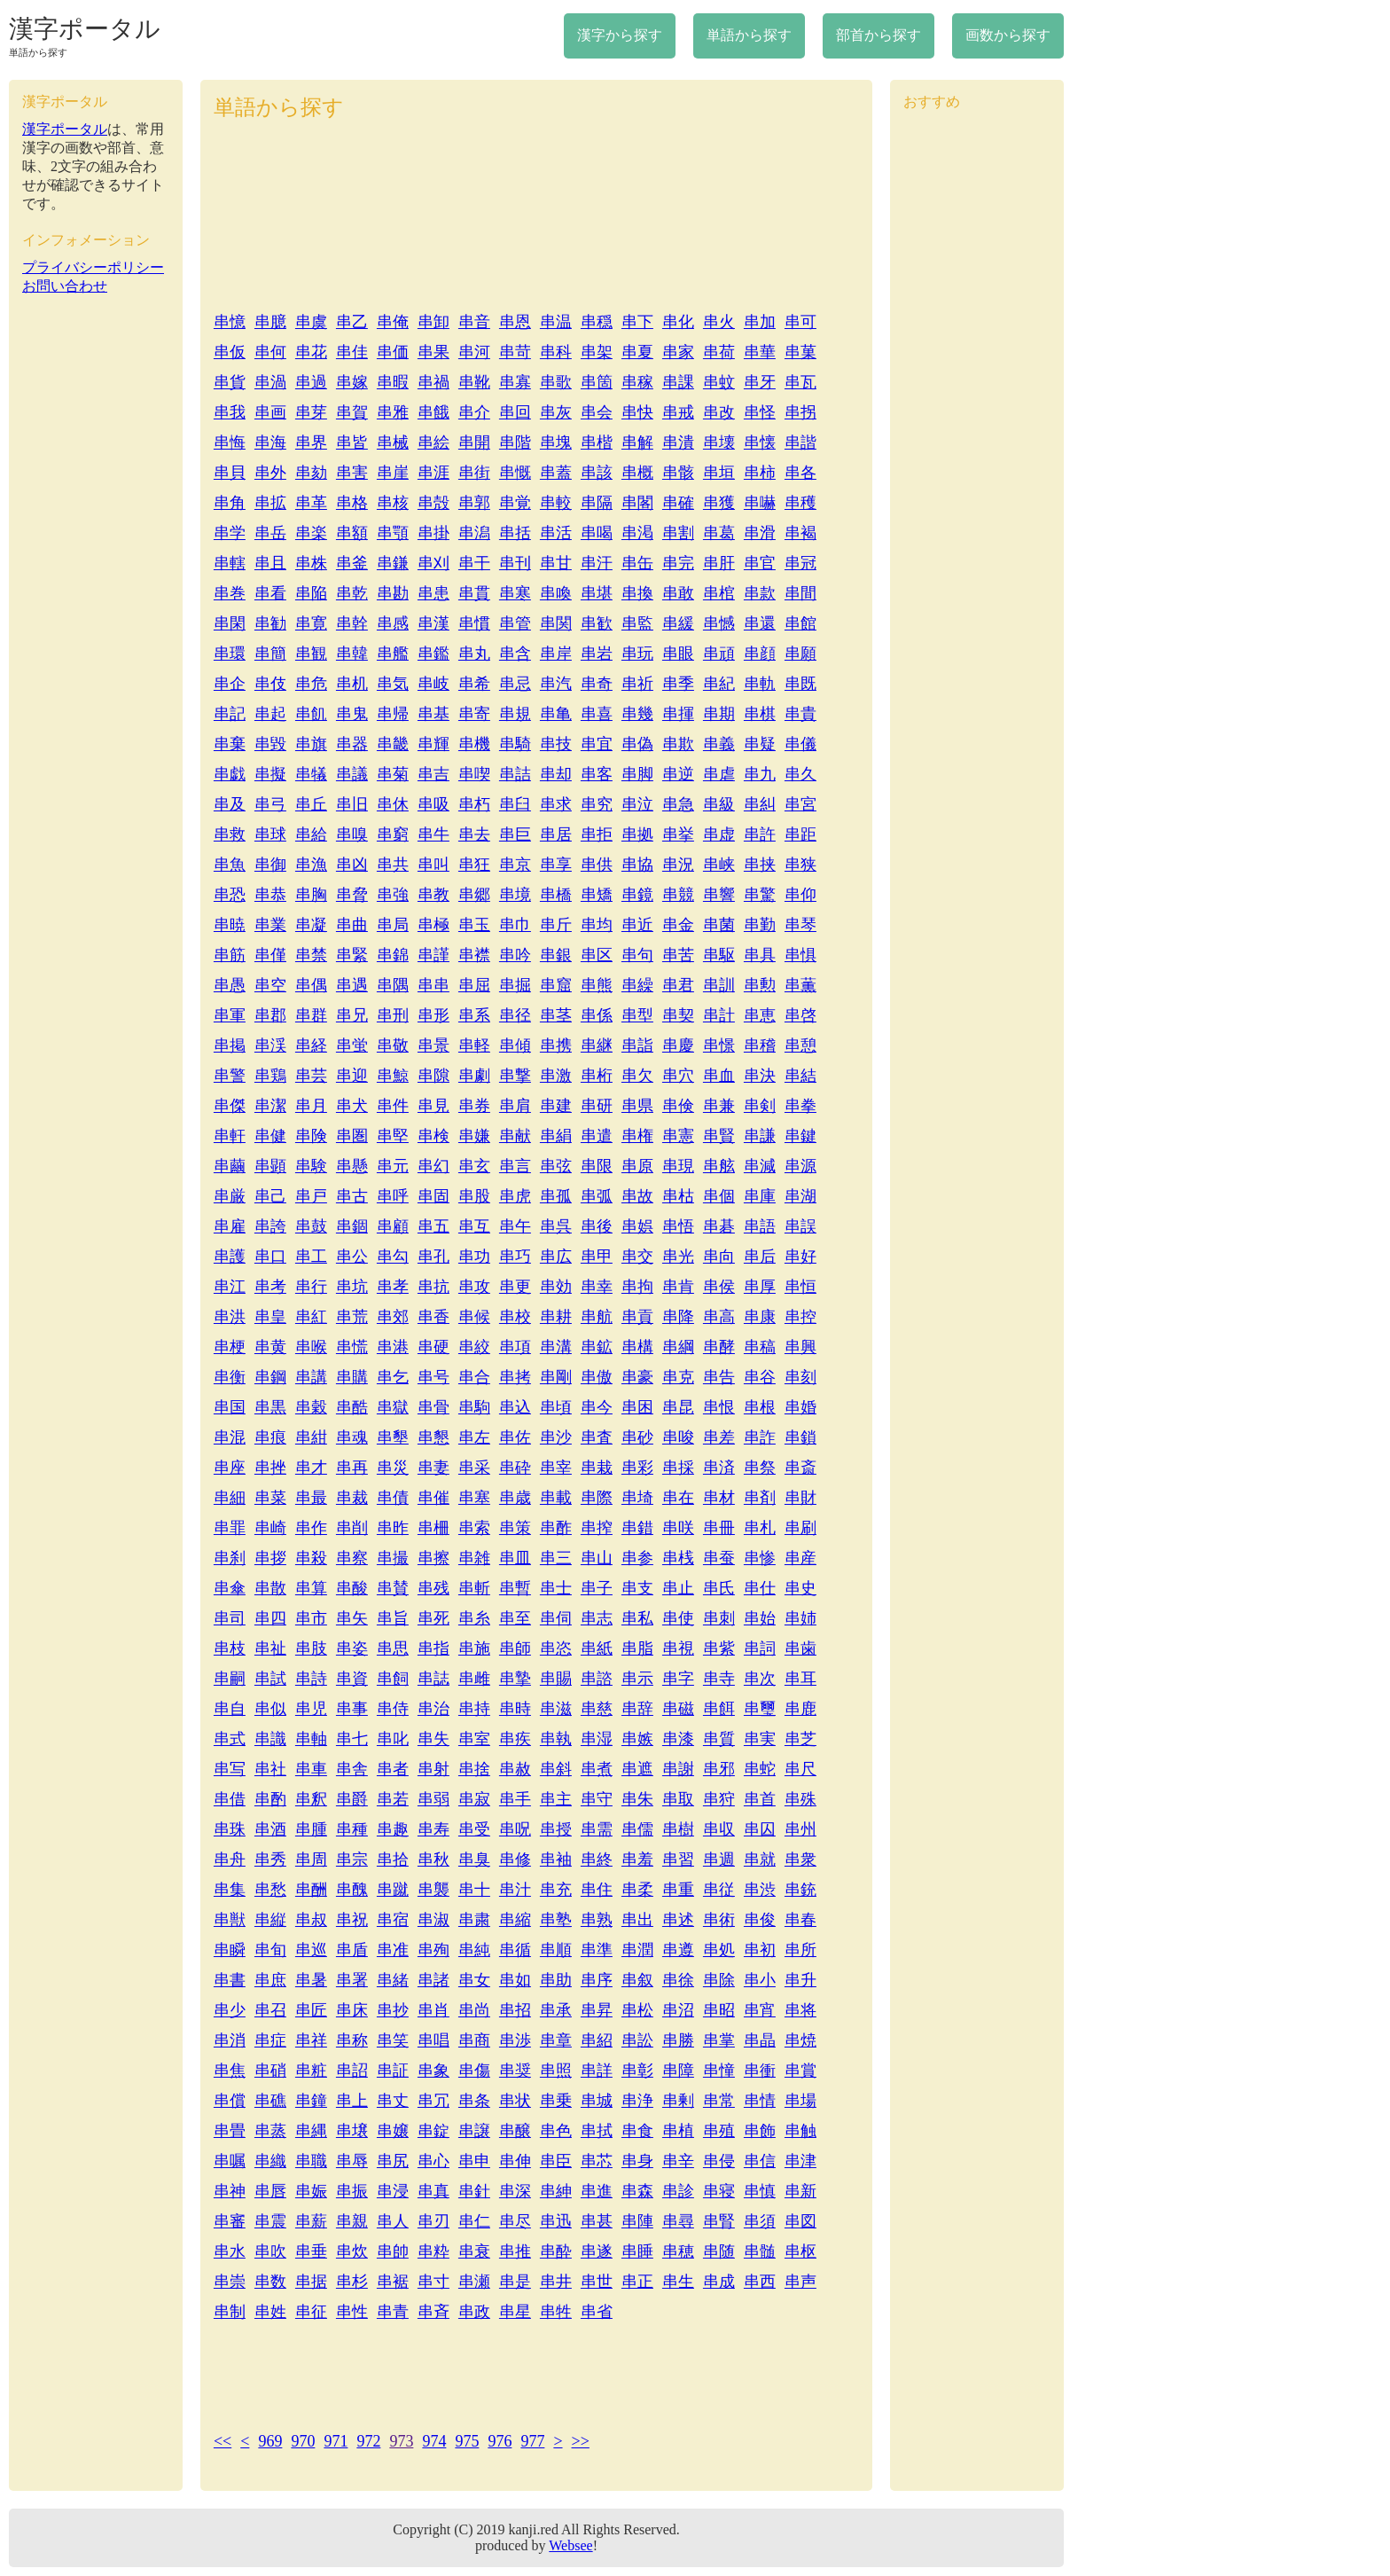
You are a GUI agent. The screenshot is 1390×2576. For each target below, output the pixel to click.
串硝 (270, 2070)
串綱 (678, 1347)
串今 (597, 1407)
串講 (311, 1377)
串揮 (678, 714)
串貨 (230, 382)
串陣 (637, 2221)
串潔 (270, 1106)
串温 (556, 322)
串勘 (393, 593)
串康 (760, 1317)
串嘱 (230, 2161)
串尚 (474, 2010)
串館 (800, 623)
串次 (760, 1678)
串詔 (352, 2070)
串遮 (637, 1769)
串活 (556, 533)
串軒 (230, 1136)
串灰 (556, 412)
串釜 (352, 563)
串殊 (800, 1799)
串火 (719, 322)
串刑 (393, 1015)
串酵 (719, 1347)
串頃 (556, 1407)
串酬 (311, 1890)
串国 (230, 1407)
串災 (393, 1467)
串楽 (311, 533)
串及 (230, 804)
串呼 (393, 1196)
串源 (800, 1166)
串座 (230, 1467)
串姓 (270, 2312)
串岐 (433, 684)
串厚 (760, 1287)
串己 (270, 1196)
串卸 (433, 322)
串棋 (760, 714)
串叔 (311, 1920)
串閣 (637, 503)
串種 (352, 1829)
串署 (352, 1980)
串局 (393, 925)
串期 (719, 714)
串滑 (760, 533)
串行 (311, 1287)
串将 (800, 2010)
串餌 (719, 1709)
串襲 (433, 1890)
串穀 (311, 1407)
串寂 (474, 1799)
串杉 (352, 2281)
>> (581, 2441)
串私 (637, 1618)
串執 (556, 1739)
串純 (474, 1950)
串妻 (433, 1467)
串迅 (556, 2221)
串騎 (515, 744)
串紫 (719, 1648)
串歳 (515, 1498)
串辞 (637, 1709)
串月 (311, 1106)
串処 (719, 1950)
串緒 (393, 1980)
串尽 (515, 2221)
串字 (678, 1678)
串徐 (678, 1980)
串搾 (597, 1528)
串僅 (270, 955)
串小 (760, 1980)
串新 (800, 2191)
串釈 (311, 1799)
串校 (515, 1317)
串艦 (393, 653)
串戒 (678, 412)
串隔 (597, 503)
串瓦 (800, 382)
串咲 (678, 1528)
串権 (637, 1136)
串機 (474, 744)
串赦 (515, 1769)
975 (467, 2441)
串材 (719, 1498)
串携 (556, 1045)
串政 (474, 2312)
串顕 (270, 1166)
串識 (270, 1739)
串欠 (637, 1075)
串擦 (433, 1558)
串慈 (597, 1709)
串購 (352, 1377)
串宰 (556, 1467)
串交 (637, 1256)
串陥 (311, 593)
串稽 (760, 1045)
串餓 (433, 412)
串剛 (556, 1377)
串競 (678, 895)
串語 (760, 1226)
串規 (515, 714)
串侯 (719, 1287)
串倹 (678, 1106)
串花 (311, 352)
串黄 (270, 1347)
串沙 (556, 1437)
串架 (597, 352)
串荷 (719, 352)
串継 (597, 1045)
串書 (230, 1980)
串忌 (515, 684)
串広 (556, 1256)
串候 (474, 1317)
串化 (678, 322)
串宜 (597, 744)
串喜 (597, 714)
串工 (311, 1256)
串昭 (719, 2010)
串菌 (719, 925)
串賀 (352, 412)
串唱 (433, 2040)
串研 (597, 1106)
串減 (760, 1166)
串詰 (515, 774)
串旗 (311, 744)
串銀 (556, 955)
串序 (597, 1980)
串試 (270, 1678)
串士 (556, 1588)
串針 (474, 2191)
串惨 (760, 1558)
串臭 (474, 1859)
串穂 (678, 2251)
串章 (556, 2040)
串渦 (270, 382)
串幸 (597, 1287)
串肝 (719, 563)
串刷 (800, 1528)
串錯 (637, 1528)
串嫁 (352, 382)
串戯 (230, 774)
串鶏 (270, 1075)
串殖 (719, 2131)
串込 (515, 1407)
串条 (474, 2101)
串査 (597, 1437)
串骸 (678, 473)
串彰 (637, 2070)
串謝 (678, 1769)
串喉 (311, 1347)
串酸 (352, 1588)
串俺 (393, 322)
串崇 (230, 2281)
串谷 (760, 1377)
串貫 (474, 593)
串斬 (474, 1588)
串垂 (311, 2251)
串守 (597, 1799)
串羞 (637, 1859)
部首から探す (878, 35)
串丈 (393, 2101)
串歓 (597, 623)
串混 (230, 1437)
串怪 (760, 412)
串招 (515, 2010)
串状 (515, 2101)
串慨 (515, 473)
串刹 (230, 1558)
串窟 (556, 985)
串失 (433, 1739)
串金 (678, 925)
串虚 (719, 834)
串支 (637, 1588)
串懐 (760, 442)
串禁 (311, 955)
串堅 (393, 1136)
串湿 (597, 1739)
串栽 (597, 1467)
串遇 (352, 985)
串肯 (678, 1287)
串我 (230, 412)
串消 (230, 2040)
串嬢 (393, 2131)
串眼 (678, 653)
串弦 (556, 1166)
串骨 (433, 1407)
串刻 (800, 1377)
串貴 (800, 714)
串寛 (311, 623)
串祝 (352, 1920)
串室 (474, 1739)
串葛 (719, 533)
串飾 (760, 2131)
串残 (433, 1588)
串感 (393, 623)
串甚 (597, 2221)
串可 (800, 322)
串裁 (352, 1498)
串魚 (230, 864)
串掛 (433, 533)
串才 (311, 1467)
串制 (230, 2312)
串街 (474, 473)
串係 (597, 1015)
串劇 (474, 1075)
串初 (760, 1950)
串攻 (474, 1287)
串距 (800, 834)
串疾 (515, 1739)
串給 (311, 834)
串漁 (311, 864)
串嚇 (760, 503)
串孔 (433, 1256)
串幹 (352, 623)
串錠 (433, 2131)
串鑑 (433, 653)
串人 (393, 2221)
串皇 (270, 1317)
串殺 (311, 1558)
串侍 (393, 1709)
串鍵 (800, 1136)
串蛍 (352, 1045)
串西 (760, 2281)
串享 (556, 864)
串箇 (597, 382)
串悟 (678, 1226)
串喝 (597, 533)
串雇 (230, 1226)
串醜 (352, 1890)
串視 (678, 1648)
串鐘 (311, 2101)
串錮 (352, 1226)
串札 (760, 1528)
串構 (637, 1347)
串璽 (760, 1709)
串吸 (433, 804)
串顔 (760, 653)
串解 (637, 442)
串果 (433, 352)
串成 (719, 2281)
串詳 (597, 2070)
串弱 (433, 1799)
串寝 (719, 2191)
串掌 (719, 2040)
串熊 (597, 985)
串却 (556, 774)
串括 (515, 533)
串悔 (230, 442)
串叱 (393, 1739)
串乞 (393, 1377)
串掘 (515, 985)
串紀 (719, 684)
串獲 (719, 503)
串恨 (719, 1407)
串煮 (597, 1769)
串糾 (760, 804)
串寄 (474, 714)
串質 (719, 1739)
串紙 (597, 1648)
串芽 (311, 412)
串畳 (230, 2131)
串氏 (719, 1588)
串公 (352, 1256)
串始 (760, 1618)
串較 (556, 503)
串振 (352, 2191)
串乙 (352, 322)
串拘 (637, 1287)
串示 (637, 1678)
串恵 (760, 1015)
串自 (230, 1709)
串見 (433, 1106)
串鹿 (800, 1709)
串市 (311, 1618)
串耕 (556, 1317)
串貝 (230, 473)
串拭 (597, 2131)
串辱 (352, 2161)
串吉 (433, 774)
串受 (474, 1829)
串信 (760, 2161)
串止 (678, 1588)
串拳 (800, 1106)
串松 (637, 2010)
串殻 (433, 503)
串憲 (678, 1136)
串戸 (311, 1196)
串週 (719, 1859)
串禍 (433, 382)
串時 (515, 1709)
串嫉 (637, 1739)
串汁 (515, 1890)
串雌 (474, 1678)
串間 (800, 593)
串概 (637, 473)
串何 (270, 352)
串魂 (352, 1437)
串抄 (393, 2010)
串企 (230, 684)
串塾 (556, 1920)
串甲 (597, 1256)
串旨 (393, 1618)
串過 (311, 382)
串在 (678, 1498)
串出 (637, 1920)
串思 (393, 1648)
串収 (719, 1829)
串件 (393, 1106)
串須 (760, 2221)
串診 (678, 2191)
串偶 (311, 985)
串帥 (393, 2251)
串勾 (393, 1256)
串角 (230, 503)
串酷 (352, 1407)
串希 (474, 684)
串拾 (393, 1859)
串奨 (515, 2070)
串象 (433, 2070)
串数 (270, 2281)
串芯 (597, 2161)
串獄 (393, 1407)
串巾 (515, 925)
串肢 (311, 1648)
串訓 (719, 985)
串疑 (760, 744)
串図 (800, 2221)
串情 (760, 2101)
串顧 (393, 1226)
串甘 (556, 563)
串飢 (311, 714)
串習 (678, 1859)
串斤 (556, 925)
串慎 (760, 2191)
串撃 (515, 1075)
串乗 (556, 2101)
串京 (515, 864)
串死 (433, 1618)
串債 (393, 1498)
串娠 (311, 2191)
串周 (311, 1859)
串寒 (515, 593)
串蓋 (556, 473)
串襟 (474, 955)
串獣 (230, 1920)
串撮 (393, 1558)
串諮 (597, 1678)
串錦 (393, 955)
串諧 (800, 442)
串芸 (311, 1075)
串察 (352, 1558)
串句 (637, 955)
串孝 (393, 1287)
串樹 (678, 1829)
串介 (474, 412)
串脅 (352, 895)
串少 (230, 2010)
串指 (433, 1648)
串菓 (800, 352)
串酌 (270, 1799)
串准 (393, 1950)
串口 (270, 1256)
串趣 (393, 1829)
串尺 (800, 1769)
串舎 (352, 1769)
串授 (556, 1829)
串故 (637, 1196)
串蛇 (760, 1769)
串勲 (760, 985)
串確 (678, 503)
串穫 (800, 503)
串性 (352, 2312)
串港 (393, 1347)
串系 (474, 1015)
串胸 (311, 895)
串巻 (230, 593)
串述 (678, 1920)
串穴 (678, 1075)
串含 (515, 653)
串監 (637, 623)
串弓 (270, 804)
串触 (800, 2131)
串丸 (474, 653)
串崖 (393, 473)
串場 (800, 2101)
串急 (678, 804)
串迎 (352, 1075)
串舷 (719, 1166)
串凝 (311, 925)
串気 (393, 684)
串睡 (637, 2251)
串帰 (393, 714)
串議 (352, 774)
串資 (352, 1678)
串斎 (800, 1467)
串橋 (556, 895)
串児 (311, 1709)
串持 (474, 1709)
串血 (719, 1075)
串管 (515, 623)
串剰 (678, 2101)
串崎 (270, 1528)
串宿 (393, 1920)
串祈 (637, 684)
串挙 (678, 834)
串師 (515, 1648)
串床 (352, 2010)
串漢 (433, 623)
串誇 (270, 1226)
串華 (760, 352)
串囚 (760, 1829)
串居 (556, 834)
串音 (474, 322)
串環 (230, 653)
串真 (433, 2191)
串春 (800, 1920)
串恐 (230, 895)
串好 (800, 1256)
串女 (474, 1980)
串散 (270, 1588)
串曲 (352, 925)
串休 (393, 804)
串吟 (515, 955)
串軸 (311, 1739)
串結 (800, 1075)
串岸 (556, 653)
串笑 (393, 2040)
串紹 (597, 2040)
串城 (597, 2101)
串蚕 (719, 1558)
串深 (515, 2191)
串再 (352, 1467)
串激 (556, 1075)
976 (499, 2441)
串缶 (637, 563)
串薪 (311, 2221)
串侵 (719, 2161)
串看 (270, 593)
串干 (474, 563)
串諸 (433, 1980)
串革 (311, 503)
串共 (393, 864)
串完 (678, 563)
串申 (474, 2161)
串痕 (270, 1437)
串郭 (474, 503)
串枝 (230, 1648)
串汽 (556, 684)
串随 (719, 2251)
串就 (760, 1859)
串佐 (515, 1437)
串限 (597, 1166)
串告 (719, 1377)
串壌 (352, 2131)
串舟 (230, 1859)
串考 (270, 1287)
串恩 (515, 322)
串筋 (230, 955)
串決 (760, 1075)
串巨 (515, 834)
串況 (678, 864)
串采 (474, 1467)
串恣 (556, 1648)
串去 (474, 834)
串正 (637, 2281)
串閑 (230, 623)
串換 (637, 593)
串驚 (760, 895)
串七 (352, 1739)
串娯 (637, 1226)
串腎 (719, 2221)
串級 (719, 804)
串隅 (393, 985)
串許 (760, 834)
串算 (311, 1588)
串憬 (719, 1045)
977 (532, 2441)
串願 (800, 653)
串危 (311, 684)
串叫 (433, 864)
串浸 (393, 2191)
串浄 (637, 2101)
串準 (597, 1950)
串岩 (597, 653)
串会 (597, 412)
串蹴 (393, 1890)
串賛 (393, 1588)
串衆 (800, 1859)
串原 (637, 1166)
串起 (270, 714)
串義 (719, 744)
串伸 (515, 2161)
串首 (760, 1799)
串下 (637, 322)
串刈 (433, 563)
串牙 (760, 382)
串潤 (637, 1950)
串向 (719, 1256)
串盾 (352, 1950)
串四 (270, 1618)
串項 (515, 1347)
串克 (678, 1377)
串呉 (556, 1226)
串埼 (637, 1498)
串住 (597, 1890)
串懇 (433, 1437)
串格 (352, 503)
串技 (556, 744)
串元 (393, 1166)
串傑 (230, 1106)
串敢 (678, 593)
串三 (556, 1558)
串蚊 (719, 382)
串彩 (637, 1467)
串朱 (637, 1799)
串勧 (270, 623)
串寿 (433, 1829)
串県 (637, 1106)
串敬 (393, 1045)
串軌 (760, 684)
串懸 (352, 1166)
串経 (311, 1045)
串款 (760, 593)
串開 (474, 442)
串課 (678, 382)
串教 (433, 895)
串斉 (433, 2312)
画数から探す (1007, 35)
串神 (230, 2191)
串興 (800, 1347)
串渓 (270, 1045)
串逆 (678, 774)
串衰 (474, 2251)
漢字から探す (619, 35)
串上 (352, 2101)
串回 (515, 412)
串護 (230, 1256)
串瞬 (230, 1950)
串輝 (433, 744)
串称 (352, 2040)
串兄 (352, 1015)
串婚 (800, 1407)
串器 (352, 744)
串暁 (230, 925)
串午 (515, 1226)
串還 (760, 623)
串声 (800, 2281)
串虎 (515, 1196)
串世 (597, 2281)
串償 (230, 2101)
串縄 (311, 2131)
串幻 (433, 1166)
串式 (230, 1739)
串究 (597, 804)
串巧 (515, 1256)
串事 (352, 1709)
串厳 (230, 1196)
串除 (719, 1980)
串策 (515, 1528)
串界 (311, 442)
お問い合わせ (64, 286)
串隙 (433, 1075)
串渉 (515, 2040)
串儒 (637, 1829)
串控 (800, 1317)
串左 (474, 1437)
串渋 (760, 1890)
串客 (597, 774)
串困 (637, 1407)
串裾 (393, 2281)
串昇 (597, 2010)
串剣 (760, 1106)
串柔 (637, 1890)
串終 (597, 1859)
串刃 (433, 2221)
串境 (515, 895)
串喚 (556, 593)
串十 (474, 1890)
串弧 (597, 1196)
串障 (678, 2070)
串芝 (800, 1739)
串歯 (800, 1648)
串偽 (637, 744)
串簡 (270, 653)
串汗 (597, 563)
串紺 (311, 1437)
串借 (230, 1799)
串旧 (352, 804)
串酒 (270, 1829)
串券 (474, 1106)
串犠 (311, 774)
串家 (678, 352)
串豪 (637, 1377)
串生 (678, 2281)
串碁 (719, 1226)
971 (336, 2441)
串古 (352, 1196)
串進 (597, 2191)
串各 (800, 473)
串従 (719, 1890)
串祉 (270, 1648)
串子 (597, 1588)
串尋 (678, 2221)
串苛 (515, 352)
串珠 (230, 1829)
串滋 (556, 1709)
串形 (433, 1015)
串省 (597, 2312)
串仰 (800, 895)
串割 (678, 533)
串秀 (270, 1859)
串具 (760, 955)
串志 (597, 1618)
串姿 (352, 1648)
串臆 (270, 322)
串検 (433, 1136)
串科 (556, 352)
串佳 (352, 352)
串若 (393, 1799)
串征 (311, 2312)
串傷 (474, 2070)
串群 (311, 1015)
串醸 (515, 2131)
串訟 (637, 2040)
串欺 (678, 744)
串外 (270, 473)
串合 (474, 1377)
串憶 (230, 322)
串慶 (678, 1045)
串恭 (270, 895)
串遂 (597, 2251)
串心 (433, 2161)
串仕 (760, 1588)
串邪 (719, 1769)
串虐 (719, 774)
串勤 (760, 925)
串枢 (800, 2251)
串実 (760, 1739)
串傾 (515, 1045)
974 (434, 2441)
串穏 (597, 322)
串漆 (678, 1739)
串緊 (352, 955)
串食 (637, 2131)
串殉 (433, 1950)
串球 (270, 834)
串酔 (556, 2251)
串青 (393, 2312)
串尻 (393, 2161)
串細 (230, 1498)
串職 (311, 2161)
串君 (678, 985)
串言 (515, 1166)
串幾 (637, 714)
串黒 (270, 1407)
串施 (474, 1648)
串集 (230, 1890)
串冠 (800, 563)
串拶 (270, 1558)
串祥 (311, 2040)
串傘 (230, 1588)
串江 (230, 1287)
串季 (678, 684)
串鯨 (393, 1075)
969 (270, 2441)
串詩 (311, 1678)
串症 (270, 2040)
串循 (515, 1950)
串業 (270, 925)
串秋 (433, 1859)
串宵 (760, 2010)
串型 (637, 1015)
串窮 (393, 834)
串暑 (311, 1980)
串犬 (352, 1106)
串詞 (760, 1648)
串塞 (474, 1498)
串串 (433, 985)
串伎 (270, 684)
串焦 (230, 2070)
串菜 (270, 1498)
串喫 (474, 774)
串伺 (556, 1618)
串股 (474, 1196)
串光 (678, 1256)
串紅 (311, 1317)
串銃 (800, 1890)
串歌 (556, 382)
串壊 (719, 442)
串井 (556, 2281)
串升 (800, 1980)
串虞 (311, 322)
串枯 (678, 1196)
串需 (597, 1829)
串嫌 (474, 1136)
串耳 (800, 1678)
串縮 (515, 1920)
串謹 (433, 955)
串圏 (352, 1136)
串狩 (719, 1799)
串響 (719, 895)
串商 (474, 2040)
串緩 (678, 623)
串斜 (556, 1769)
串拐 (800, 412)
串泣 (637, 804)
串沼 (678, 2010)
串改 (719, 412)
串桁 (597, 1075)
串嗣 (230, 1678)
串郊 (393, 1317)
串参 (637, 1558)
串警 (230, 1075)
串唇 (270, 2191)
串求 (556, 804)
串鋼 (270, 1377)
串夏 (637, 352)
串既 (800, 684)
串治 (433, 1709)
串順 (556, 1950)
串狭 (800, 864)
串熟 (597, 1920)
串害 (352, 473)
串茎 (556, 1015)
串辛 (678, 2161)
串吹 (270, 2251)
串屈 (474, 985)
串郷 (474, 895)
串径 (515, 1015)
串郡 (270, 1015)
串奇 (597, 684)
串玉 (474, 925)
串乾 (352, 593)
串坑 (352, 1287)
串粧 (311, 2070)
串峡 (719, 864)
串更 (515, 1287)
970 (303, 2441)
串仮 (230, 352)
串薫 (800, 985)
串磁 (678, 1709)
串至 (515, 1618)
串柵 (433, 1528)
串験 (311, 1166)
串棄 (230, 744)
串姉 (800, 1618)
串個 (719, 1196)
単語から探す (749, 35)
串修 (515, 1859)
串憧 (719, 2070)
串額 (352, 533)
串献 (515, 1136)
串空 (270, 985)
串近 (637, 925)
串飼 (393, 1678)
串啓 (800, 1015)
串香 (433, 1317)
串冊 (719, 1528)
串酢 (556, 1528)
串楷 (597, 442)
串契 (678, 1015)
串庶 (270, 1980)
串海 (270, 442)
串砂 (637, 1437)
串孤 (556, 1196)
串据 (311, 2281)
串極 (433, 925)
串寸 (433, 2281)
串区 (597, 955)
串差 (719, 1437)
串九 (760, 774)
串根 (760, 1407)
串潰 (678, 442)
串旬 (270, 1950)
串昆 (678, 1407)
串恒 (800, 1287)
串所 (800, 1950)
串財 (800, 1498)
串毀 (270, 744)
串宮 (800, 804)
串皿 (515, 1558)
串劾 (311, 473)
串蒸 (270, 2131)
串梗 (230, 1347)
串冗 (433, 2101)
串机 (352, 684)
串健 (270, 1136)
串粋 (433, 2251)
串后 (760, 1256)
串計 (719, 1015)
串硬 (433, 1347)
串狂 (474, 864)
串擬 (270, 774)
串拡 (270, 503)
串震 (270, 2221)
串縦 (270, 1920)
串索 (474, 1528)
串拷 (515, 1377)
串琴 (800, 925)
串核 (393, 503)
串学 (230, 533)
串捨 (474, 1769)
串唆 (678, 1437)
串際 (597, 1498)
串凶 (352, 864)
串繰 (637, 985)
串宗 (352, 1859)
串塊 (556, 442)
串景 (433, 1045)
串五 (433, 1226)
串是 (515, 2281)
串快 (637, 412)
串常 (719, 2101)
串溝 (556, 1347)
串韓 (352, 653)
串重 (678, 1890)
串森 (637, 2191)
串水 (230, 2251)
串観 (311, 653)
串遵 (678, 1950)
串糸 (474, 1618)
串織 (270, 2161)
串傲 (597, 1377)
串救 (230, 834)
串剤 (760, 1498)
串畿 (393, 744)
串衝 (760, 2070)
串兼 (719, 1106)
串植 (678, 2131)
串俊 (760, 1920)
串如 (515, 1980)
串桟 (678, 1558)
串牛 (433, 834)
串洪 (230, 1317)
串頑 (719, 653)
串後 (597, 1226)
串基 (433, 714)
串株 (311, 563)
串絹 (556, 1136)
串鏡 (637, 895)
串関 (556, 623)
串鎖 (800, 1437)
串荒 (352, 1317)
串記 (230, 714)
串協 (637, 864)
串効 (556, 1287)
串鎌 (393, 563)
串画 (270, 412)
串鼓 (311, 1226)
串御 (270, 864)
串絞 (474, 1347)
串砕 (515, 1467)
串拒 (597, 834)
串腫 (311, 1829)
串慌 (352, 1347)
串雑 (474, 1558)
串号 (433, 1377)
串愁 (270, 1890)
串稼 (637, 382)
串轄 (230, 563)
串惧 (800, 955)
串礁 (270, 2101)
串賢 (719, 1136)
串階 (515, 442)
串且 (270, 563)
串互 (474, 1226)
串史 (800, 1588)
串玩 (637, 653)
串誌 (433, 1678)
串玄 (474, 1166)
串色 (556, 2131)
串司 (230, 1618)
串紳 (556, 2191)
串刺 (719, 1618)
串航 (597, 1317)
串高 (719, 1317)
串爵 (352, 1799)
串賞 (800, 2070)
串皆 (352, 442)
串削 (352, 1528)
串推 (515, 2251)
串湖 (800, 1196)
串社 (270, 1769)
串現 (678, 1166)
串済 (719, 1467)
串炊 (352, 2251)
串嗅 (352, 834)
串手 (515, 1799)
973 (401, 2441)
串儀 (800, 744)
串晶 (760, 2040)
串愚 (230, 985)
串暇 (393, 382)
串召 (270, 2010)
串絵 (433, 442)
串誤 (800, 1226)
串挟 (760, 864)
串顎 (393, 533)
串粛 (474, 1920)
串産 (800, 1558)
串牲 (556, 2312)
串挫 (270, 1467)
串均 (597, 925)
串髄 (760, 2251)
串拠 (637, 834)
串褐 (800, 533)
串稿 (760, 1347)
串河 (474, 352)
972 (368, 2441)
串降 (678, 1317)
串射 (433, 1769)
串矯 (597, 895)
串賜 (556, 1678)
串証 (393, 2070)
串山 (597, 1558)
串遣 (597, 1136)
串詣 (637, 1045)
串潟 (474, 533)
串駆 (719, 955)
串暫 (515, 1588)
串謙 (760, 1136)
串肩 (515, 1106)
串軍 (230, 1015)
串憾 (719, 623)
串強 (393, 895)
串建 (556, 1106)
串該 (597, 473)
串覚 (515, 503)
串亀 (556, 714)
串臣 (556, 2161)
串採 (678, 1467)
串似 (270, 1709)
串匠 (311, 2010)
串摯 (515, 1678)
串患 (433, 593)
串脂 (637, 1648)
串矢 (352, 1618)
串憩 (800, 1045)
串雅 (393, 412)
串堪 (597, 593)
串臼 (515, 804)
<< (222, 2441)
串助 (556, 1980)
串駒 (474, 1407)
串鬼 (352, 714)
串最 (311, 1498)
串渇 (637, 533)
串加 (760, 322)
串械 (393, 442)
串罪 (230, 1528)
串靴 (474, 382)
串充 (556, 1890)
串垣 (719, 473)
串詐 (760, 1437)
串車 (311, 1769)
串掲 (230, 1045)
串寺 (719, 1678)
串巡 (311, 1950)
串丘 (311, 804)
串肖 (433, 2010)
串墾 (393, 1437)
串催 (433, 1498)
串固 (433, 1196)
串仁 (474, 2221)
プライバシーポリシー (93, 267)
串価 (393, 352)
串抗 (433, 1287)
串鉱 (597, 1347)
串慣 (474, 623)
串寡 (515, 382)
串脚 (637, 774)
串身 (637, 2161)
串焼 (800, 2040)
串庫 (760, 1196)
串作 (311, 1528)
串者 (393, 1769)
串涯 (433, 473)
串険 (311, 1136)
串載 (556, 1498)
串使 (678, 1618)
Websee (570, 2545)
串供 (597, 864)
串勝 (678, 2040)
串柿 (760, 473)
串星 (515, 2312)
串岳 (270, 533)
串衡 (230, 1377)
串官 (760, 563)
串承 (556, 2010)
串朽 (474, 804)
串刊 (515, 563)
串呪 (515, 1829)
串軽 (474, 1045)
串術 (719, 1920)
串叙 (637, 1980)
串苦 (678, 955)
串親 (352, 2221)
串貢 (637, 1317)
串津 (800, 2161)
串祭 (760, 1467)
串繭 (230, 1166)
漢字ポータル (84, 29)
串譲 (474, 2131)
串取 (678, 1799)
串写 (230, 1769)
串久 (800, 774)
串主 (556, 1799)
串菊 (393, 774)
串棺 (719, 593)
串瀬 (474, 2281)
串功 (474, 1256)
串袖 (556, 1859)
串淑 (433, 1920)
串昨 (393, 1528)
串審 (230, 2221)
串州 (800, 1829)
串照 (556, 2070)
